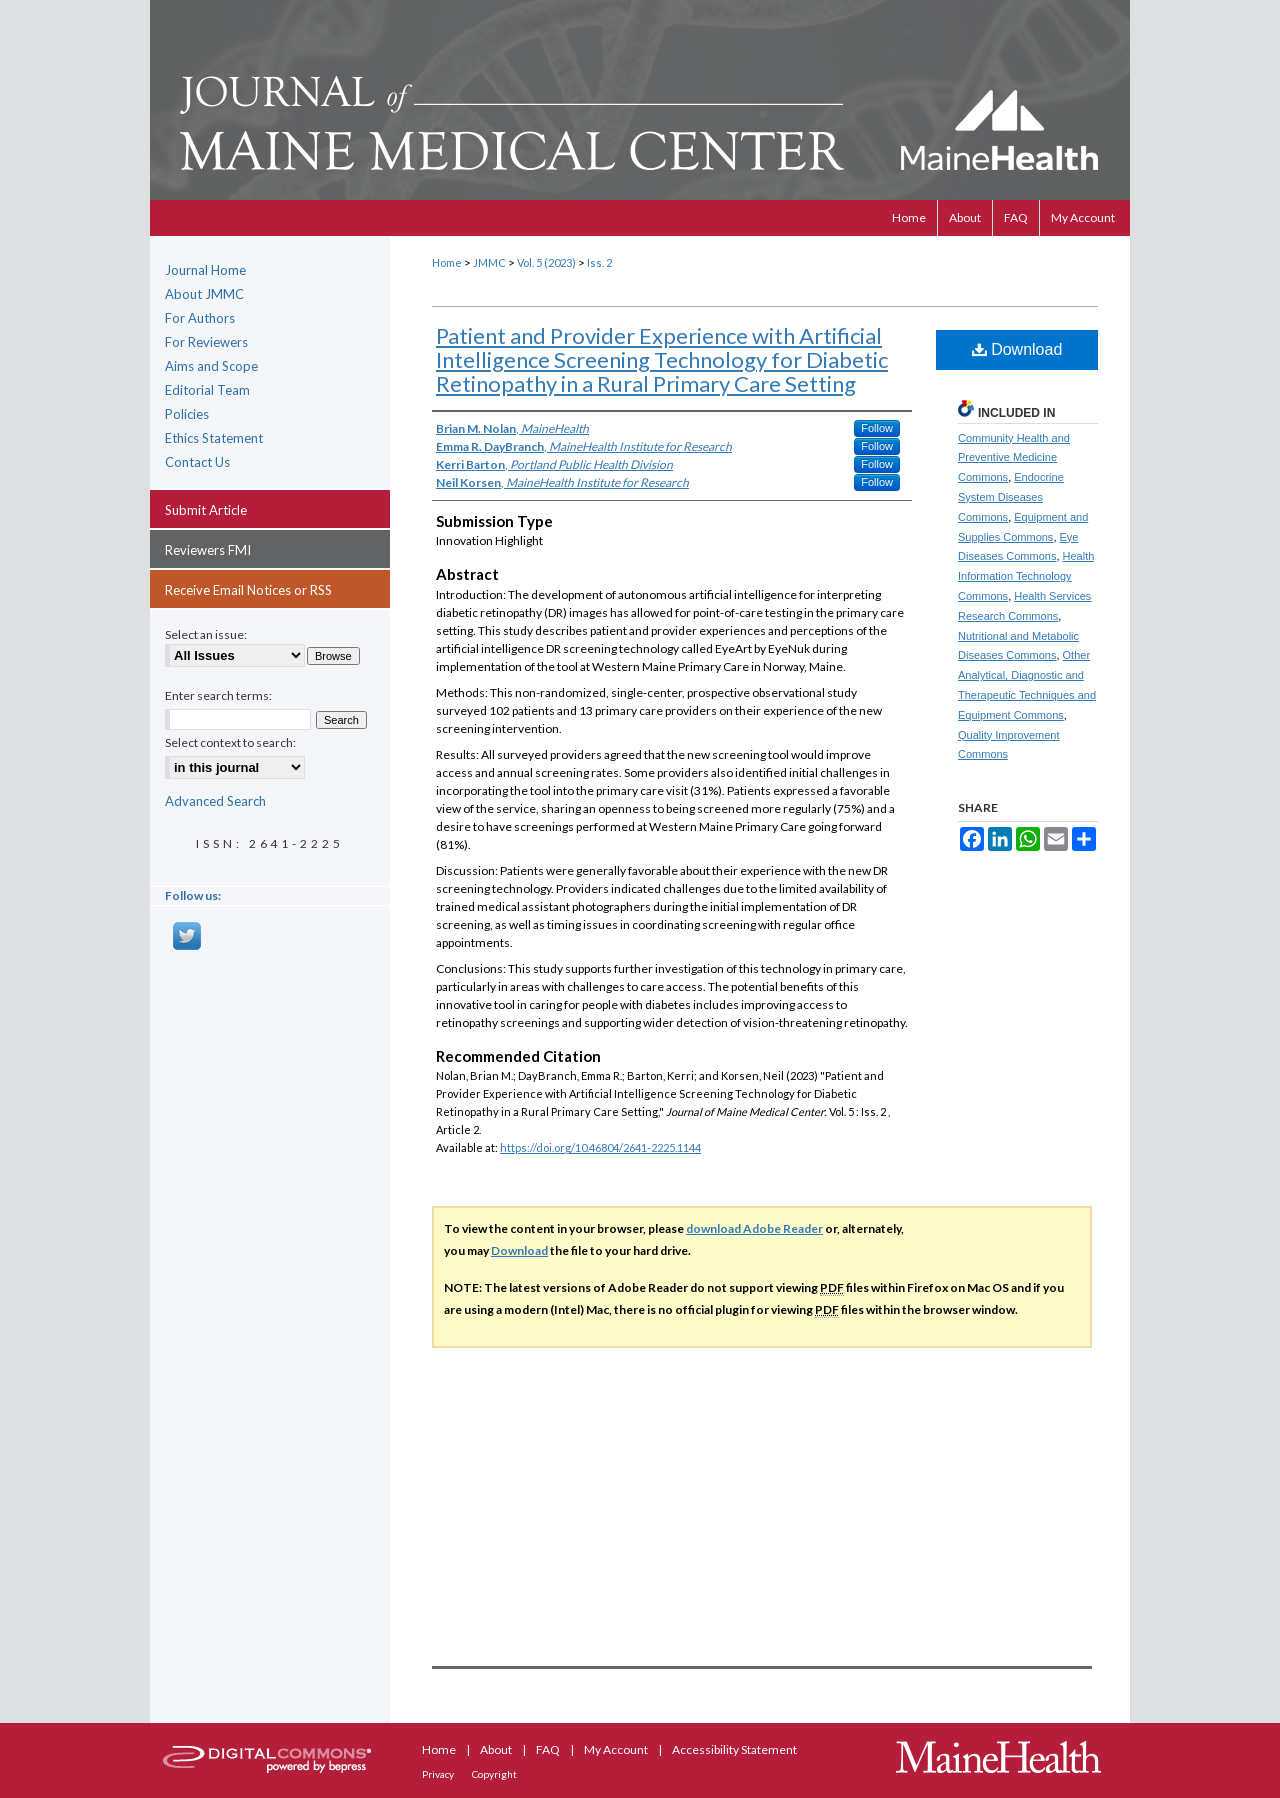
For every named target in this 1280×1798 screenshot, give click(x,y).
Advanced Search (215, 801)
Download (1017, 349)
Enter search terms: (218, 695)
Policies (187, 414)
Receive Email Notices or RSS (248, 590)
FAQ (549, 1749)
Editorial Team (207, 390)
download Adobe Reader (754, 1228)
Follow (877, 428)
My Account (617, 1749)
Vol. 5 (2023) (546, 262)
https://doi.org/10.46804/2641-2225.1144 (600, 1147)
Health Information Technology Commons (1026, 576)
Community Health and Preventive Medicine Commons (1014, 458)
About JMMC (204, 294)
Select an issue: (206, 634)
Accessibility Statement (734, 1749)
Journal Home (205, 270)
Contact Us (197, 462)
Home (447, 262)
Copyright (494, 1774)
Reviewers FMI (208, 550)
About (497, 1749)
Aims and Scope (211, 366)
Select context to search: (230, 742)
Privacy (439, 1774)
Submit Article (206, 510)
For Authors (200, 318)
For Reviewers (206, 342)
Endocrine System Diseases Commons (1011, 497)
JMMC (489, 262)
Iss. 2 (599, 262)
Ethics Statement (214, 438)
